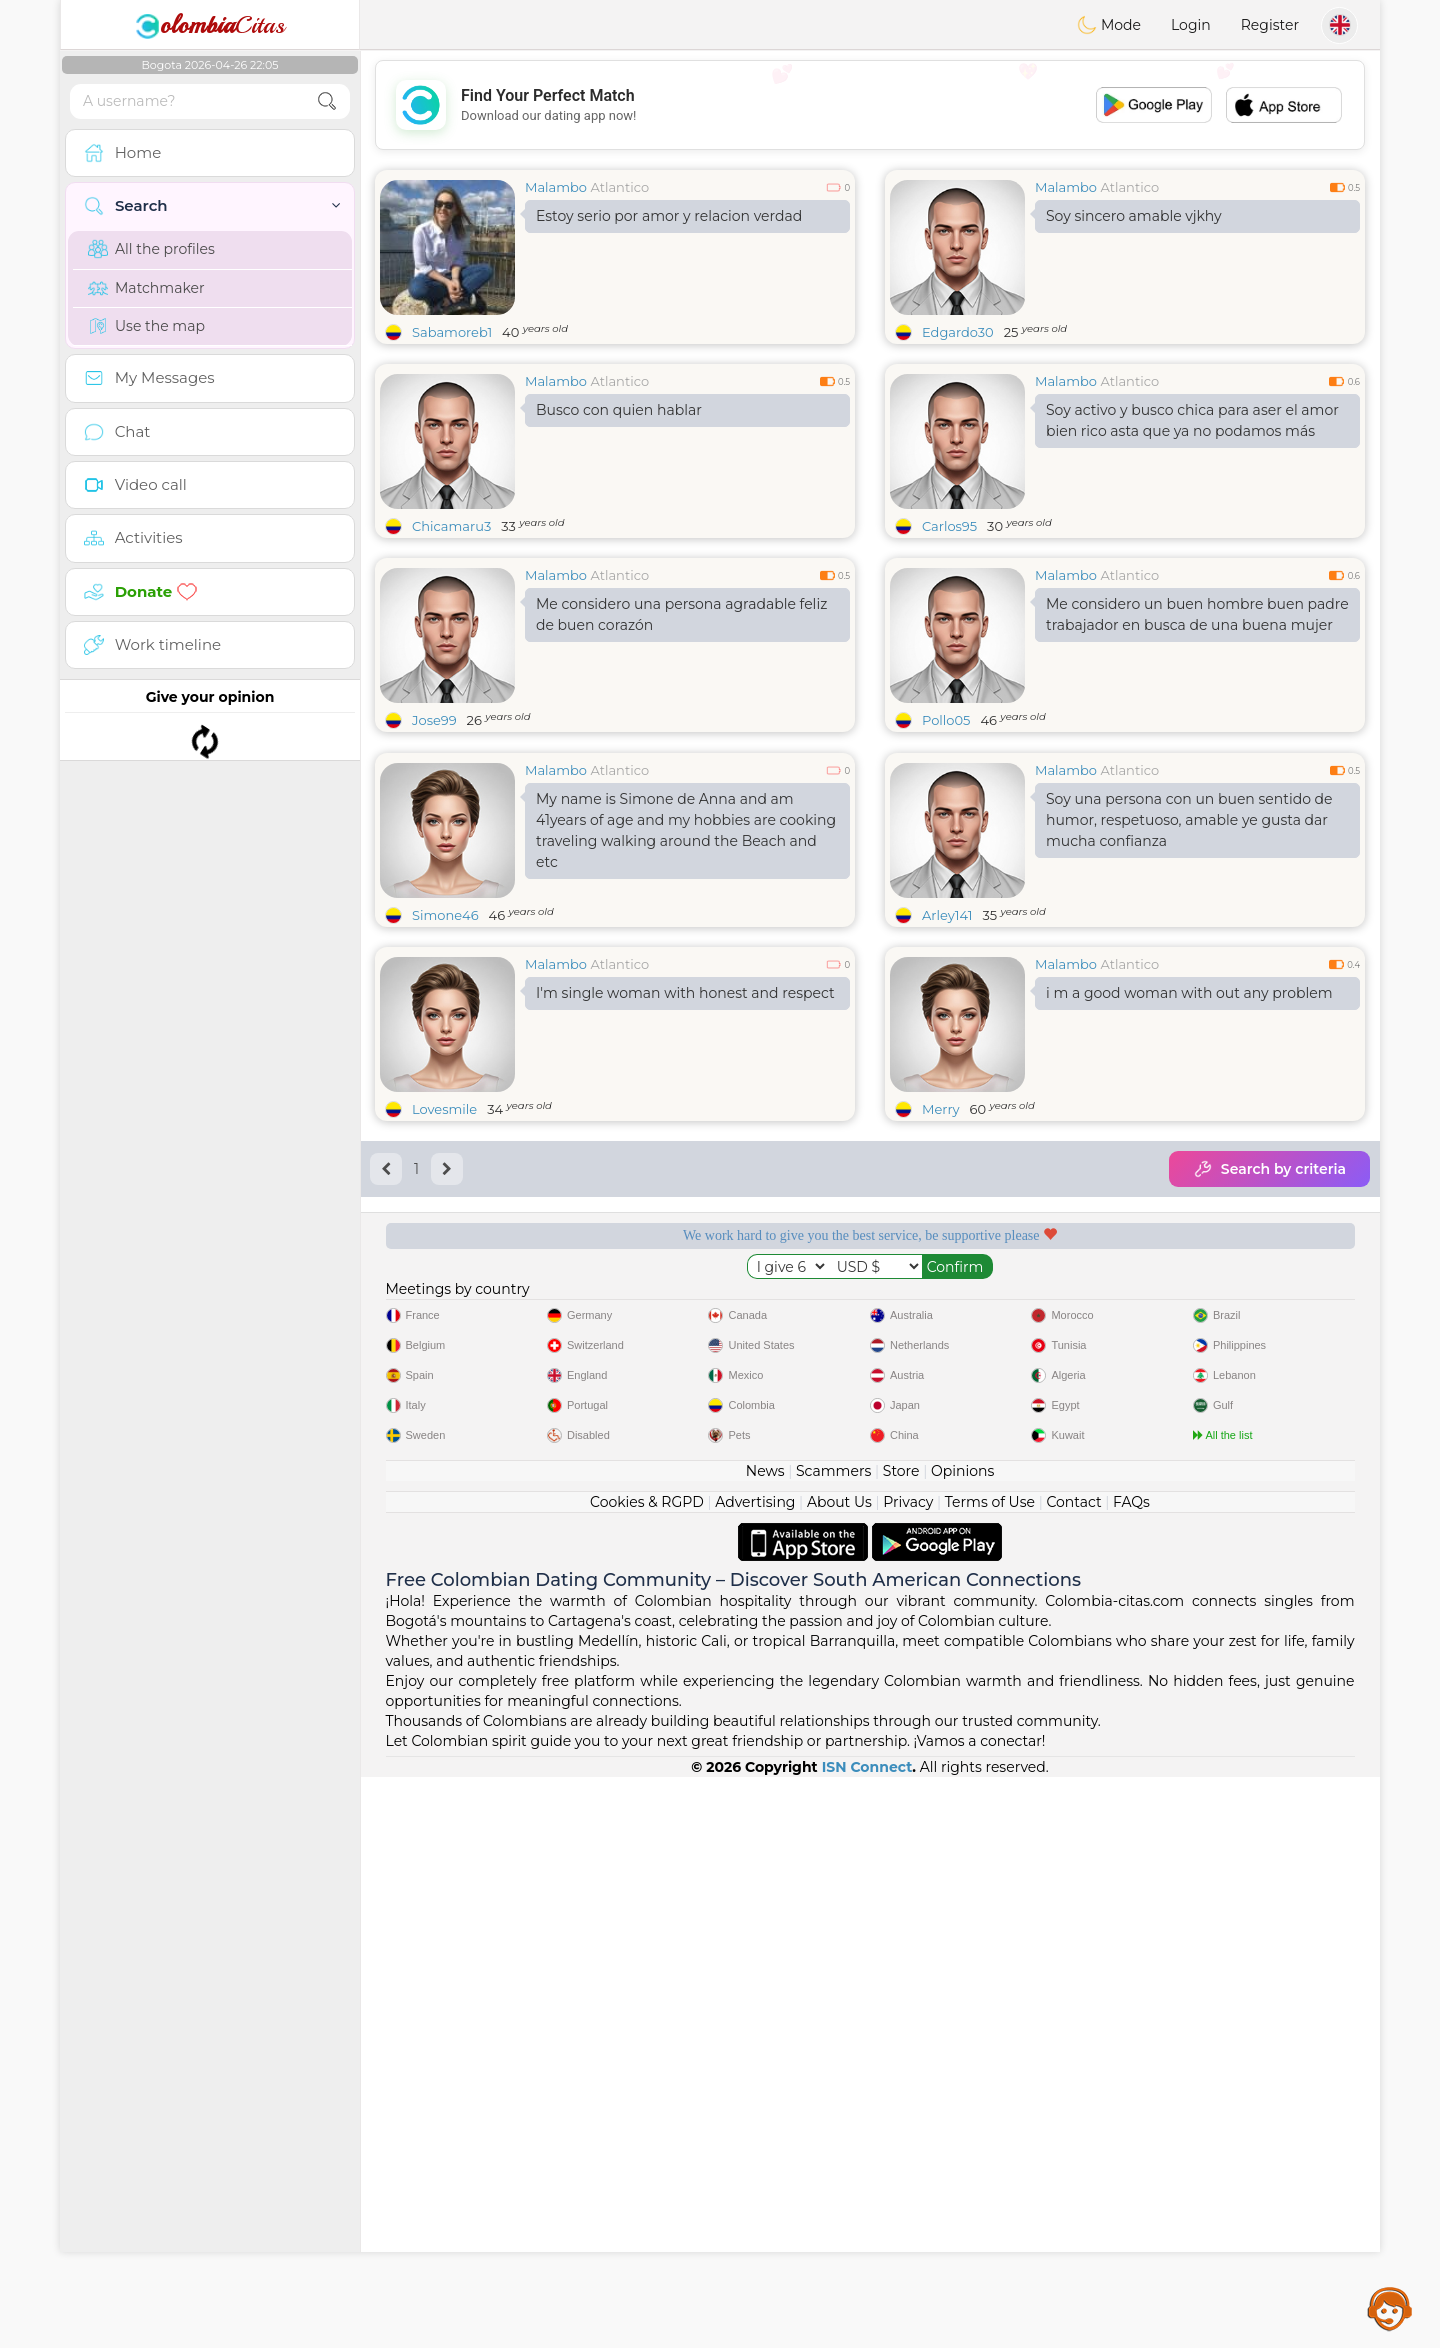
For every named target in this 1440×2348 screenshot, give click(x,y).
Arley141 (947, 1069)
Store (901, 2042)
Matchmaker (146, 288)
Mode (1109, 25)
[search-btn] (327, 101)
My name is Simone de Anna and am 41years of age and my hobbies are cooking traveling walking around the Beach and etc (686, 984)
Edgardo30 (958, 332)
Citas (210, 25)
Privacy (908, 2073)
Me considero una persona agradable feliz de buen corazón (681, 614)
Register (1270, 25)
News (765, 2042)
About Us (839, 2073)
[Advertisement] (870, 105)
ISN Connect (867, 2338)
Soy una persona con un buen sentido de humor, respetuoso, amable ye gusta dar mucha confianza (1189, 974)
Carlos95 (949, 526)
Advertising (755, 2073)
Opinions (962, 2042)
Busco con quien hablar (619, 410)
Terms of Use (990, 2073)
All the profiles (151, 249)
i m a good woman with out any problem (1189, 1147)
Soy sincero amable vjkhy (1134, 216)
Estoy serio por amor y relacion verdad (669, 216)
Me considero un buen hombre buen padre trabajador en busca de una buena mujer (1197, 614)
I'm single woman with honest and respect (685, 1147)
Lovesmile (444, 1263)
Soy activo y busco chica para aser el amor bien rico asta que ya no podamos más (1192, 420)
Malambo (556, 187)
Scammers (833, 2042)
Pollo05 (946, 720)
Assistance (1390, 2308)
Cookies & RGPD (647, 2073)
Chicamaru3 (451, 526)
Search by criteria (1269, 1323)
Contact (1073, 2073)
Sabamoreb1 (452, 332)
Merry (941, 1263)
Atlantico (619, 187)
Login (1191, 25)
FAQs (1131, 2073)
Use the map (146, 326)
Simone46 (445, 1069)
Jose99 (434, 720)
